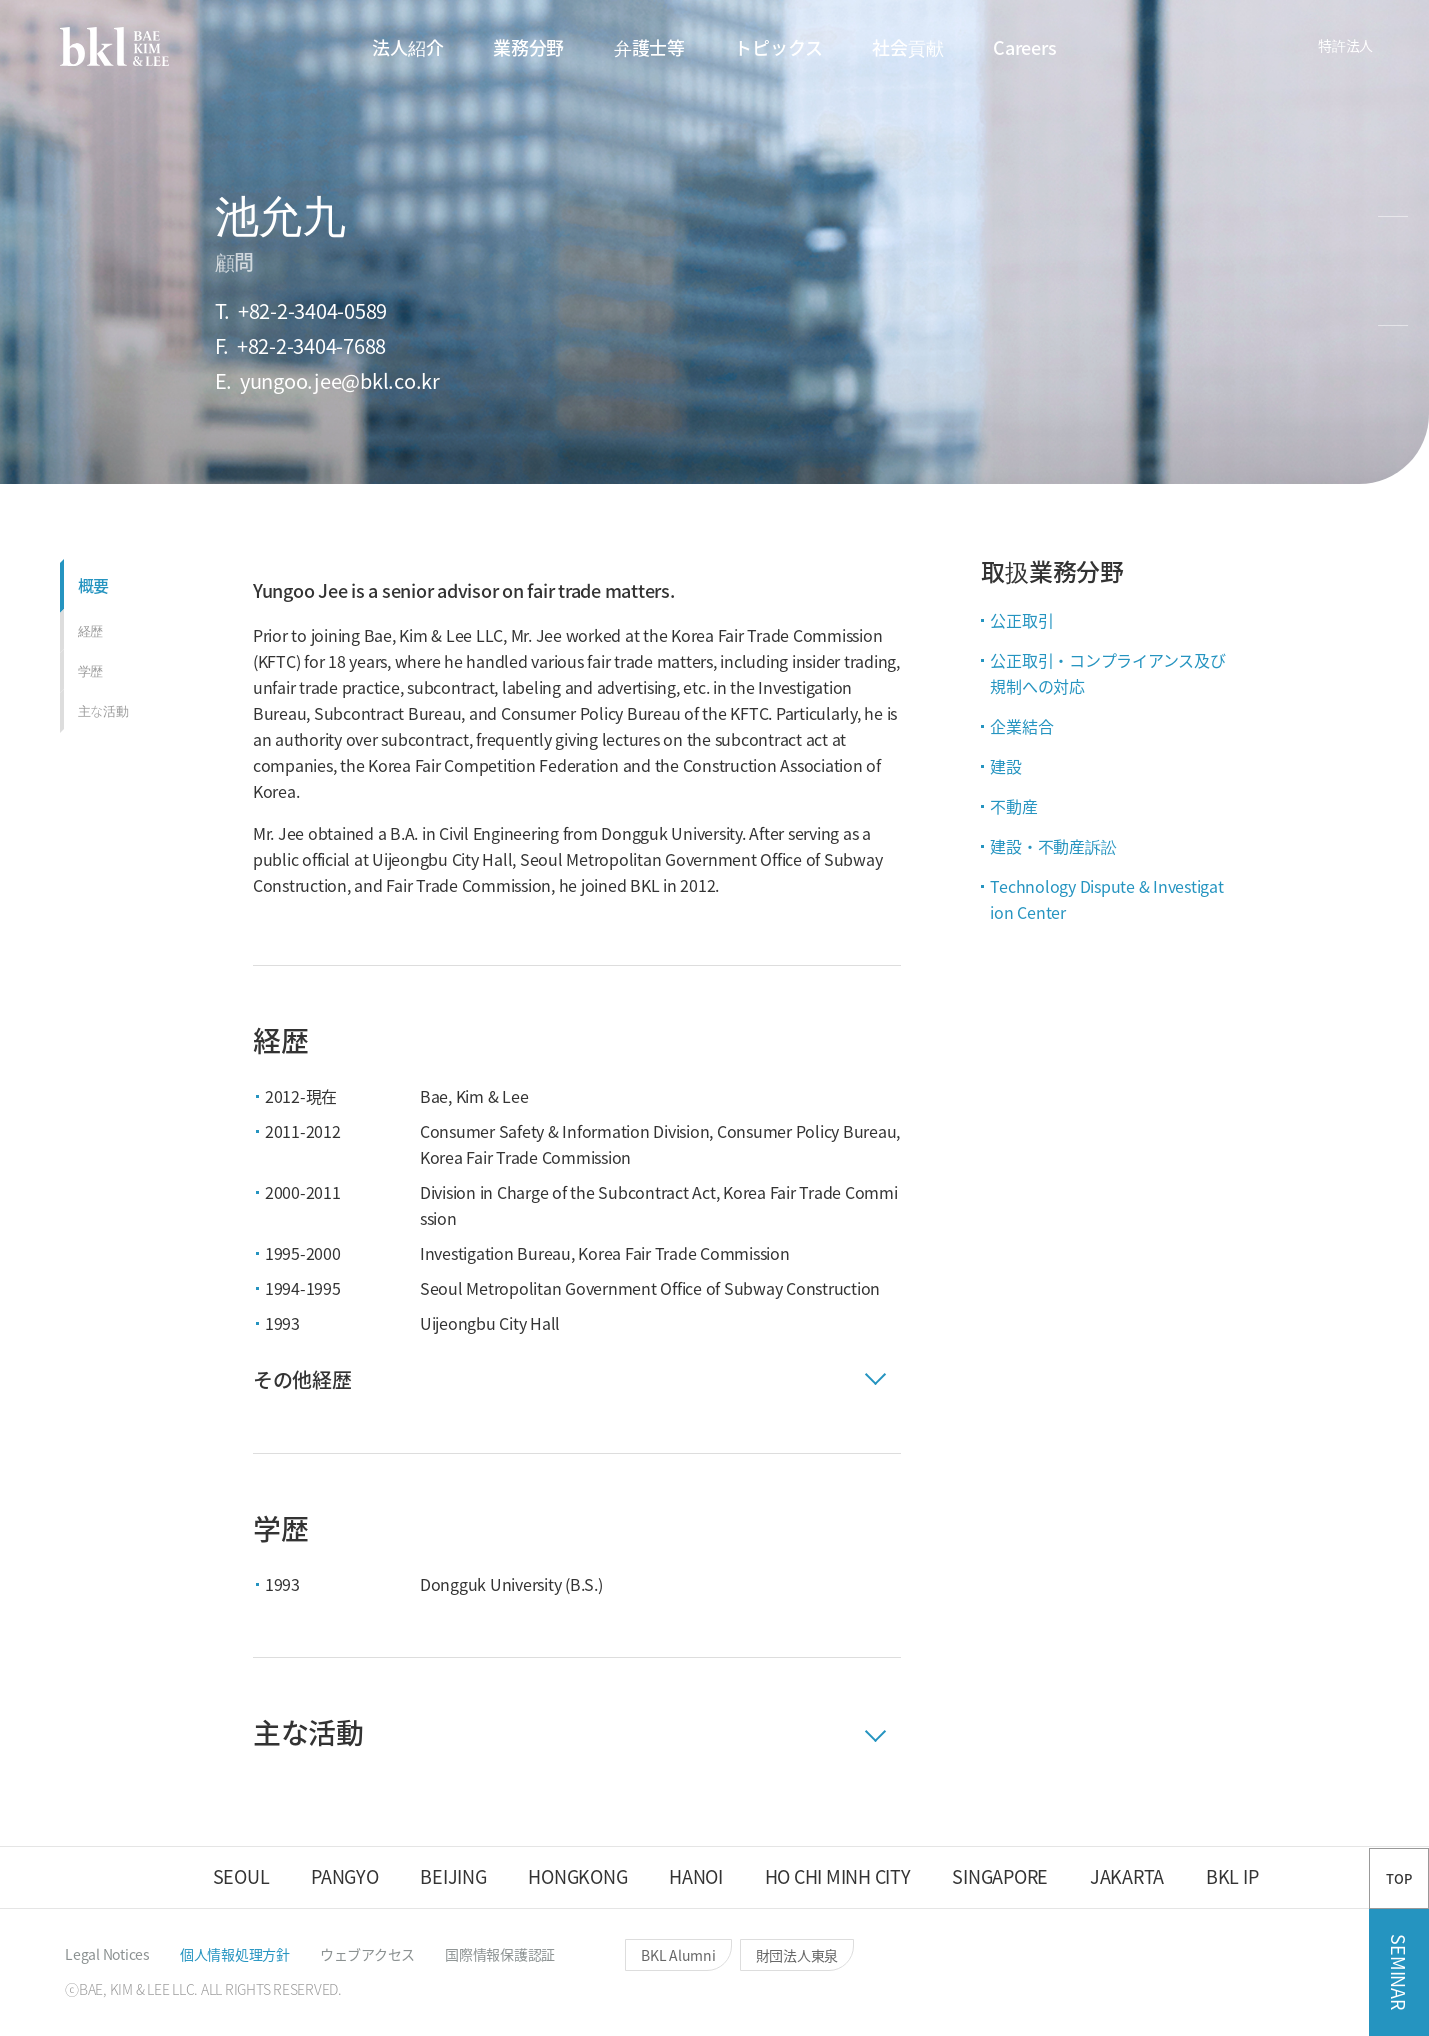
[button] (1160, 48)
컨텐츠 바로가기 (0, 0)
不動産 (1013, 806)
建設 (1006, 766)
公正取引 (1021, 620)
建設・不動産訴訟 (1053, 846)
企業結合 (1021, 726)
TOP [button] (1398, 1878)
